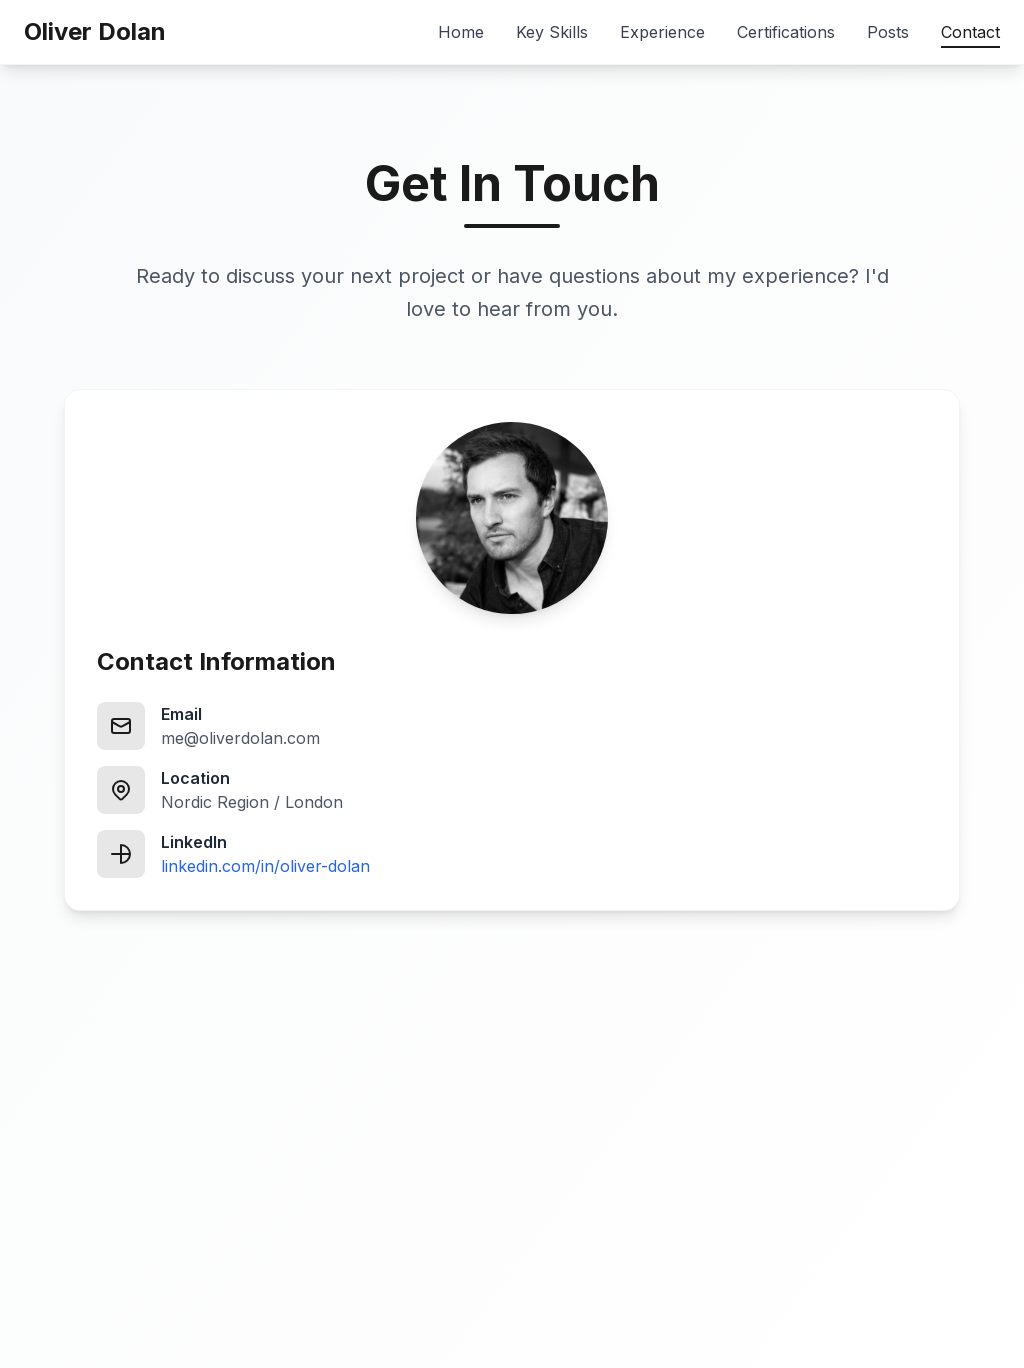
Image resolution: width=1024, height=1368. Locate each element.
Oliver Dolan (95, 31)
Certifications (786, 32)
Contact (970, 33)
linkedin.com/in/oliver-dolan (265, 866)
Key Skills (552, 32)
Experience (662, 32)
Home (461, 32)
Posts (888, 32)
